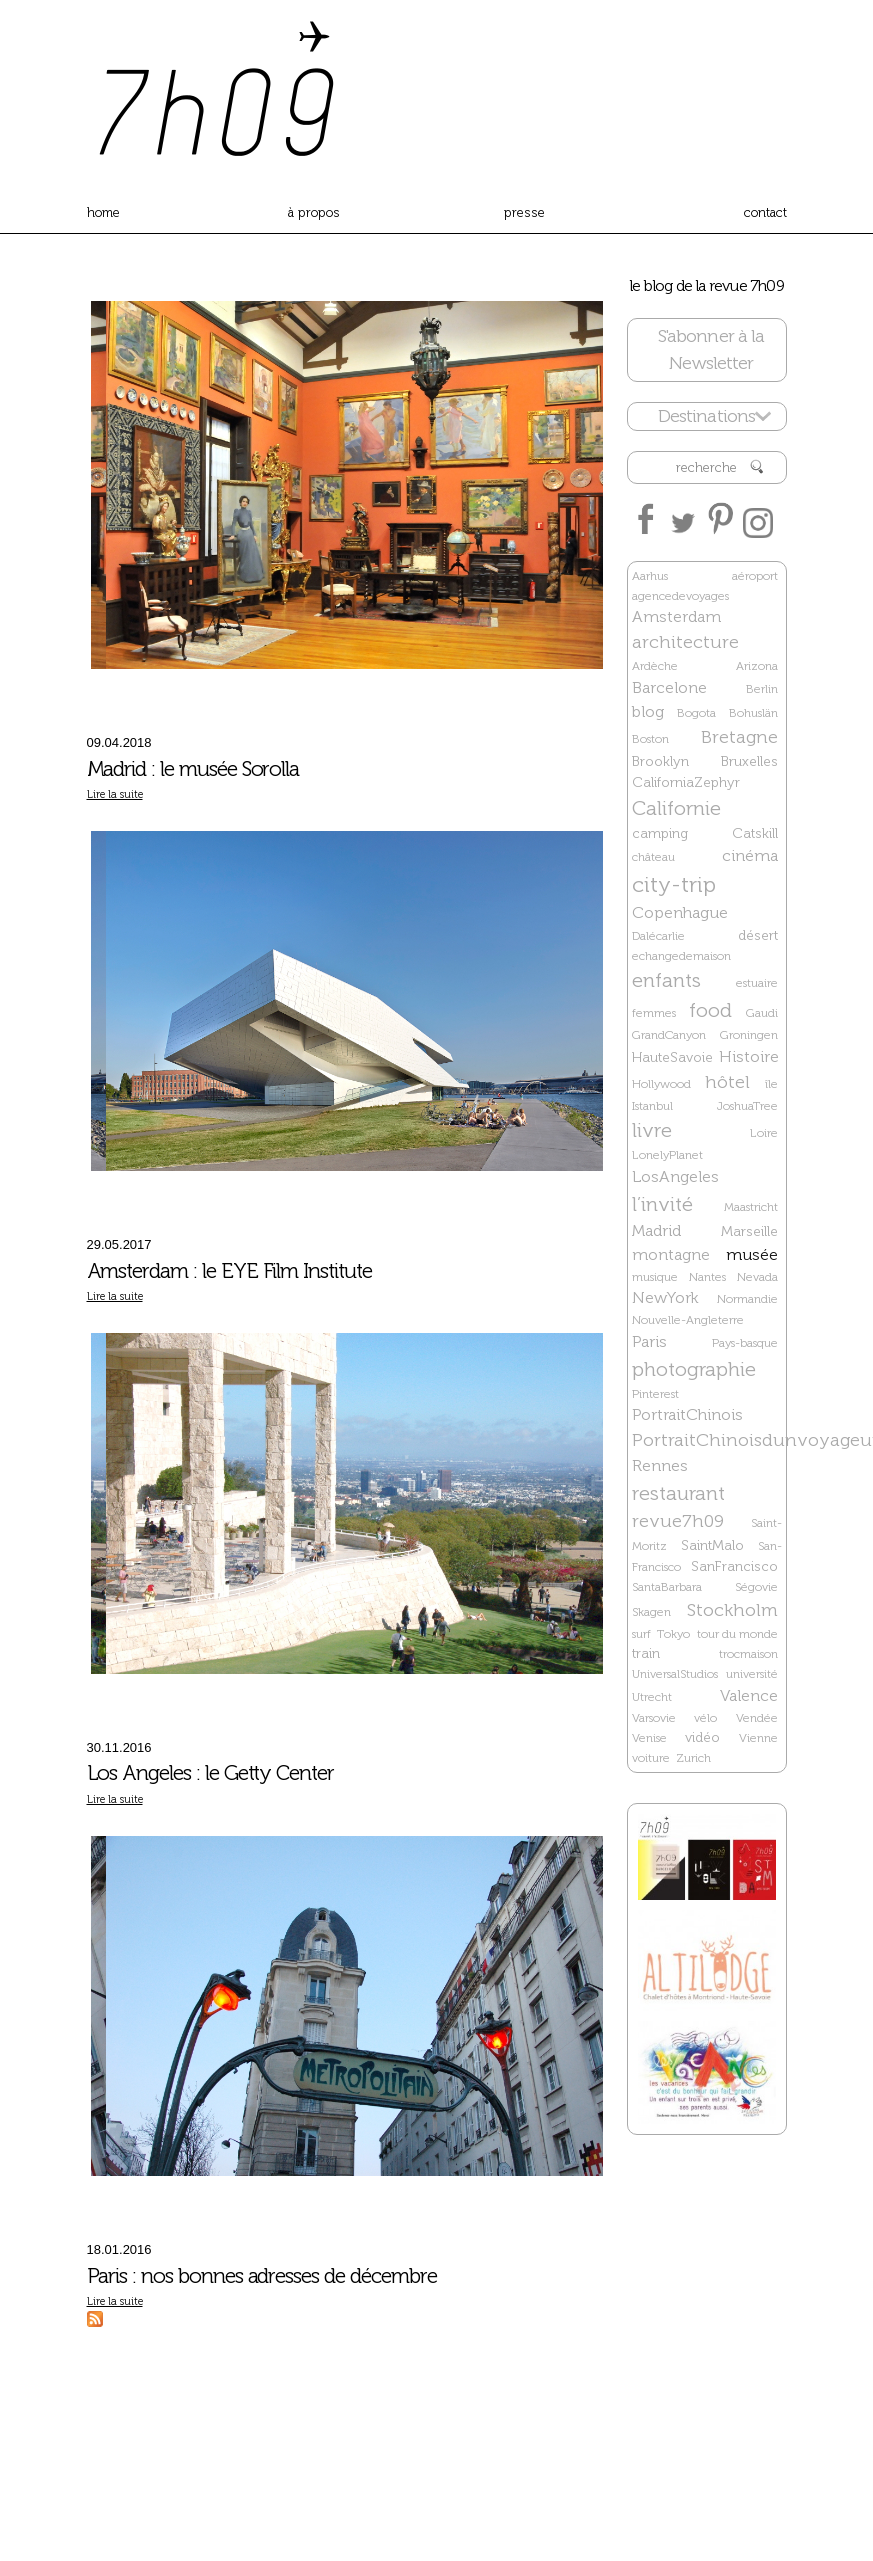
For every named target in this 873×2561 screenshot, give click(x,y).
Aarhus (650, 576)
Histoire (749, 1056)
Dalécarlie (658, 936)
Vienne (758, 1738)
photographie (694, 1369)
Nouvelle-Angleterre (688, 1320)
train (646, 1653)
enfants (666, 980)
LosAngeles (675, 1176)
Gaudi (762, 1013)
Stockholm (732, 1610)
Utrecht (652, 1697)
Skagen (651, 1612)
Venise (649, 1738)
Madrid (656, 1230)
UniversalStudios (675, 1674)
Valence (749, 1695)
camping (660, 833)
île (771, 1084)
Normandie (747, 1299)
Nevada (757, 1277)
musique (655, 1277)
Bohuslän (753, 713)
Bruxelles (749, 761)
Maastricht (751, 1207)
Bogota (696, 713)
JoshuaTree (747, 1106)
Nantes (707, 1277)
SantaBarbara (667, 1587)
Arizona (757, 666)
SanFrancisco (734, 1566)
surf (641, 1634)
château (653, 857)
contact (765, 212)
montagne (671, 1254)
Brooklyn (660, 761)
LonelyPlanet (667, 1155)
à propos (314, 212)
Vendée (757, 1718)
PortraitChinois (687, 1414)
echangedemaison (681, 956)
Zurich (693, 1758)
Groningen (749, 1035)
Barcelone (669, 687)
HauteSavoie (672, 1057)
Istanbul (652, 1106)
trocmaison (748, 1654)
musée (752, 1254)
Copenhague (680, 912)
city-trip (674, 884)
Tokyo (673, 1634)
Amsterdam (676, 616)
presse (524, 212)
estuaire (757, 983)
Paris (649, 1341)
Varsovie (654, 1718)
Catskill (755, 833)
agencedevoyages (680, 596)
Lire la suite (115, 794)
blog (648, 711)
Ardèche (655, 666)
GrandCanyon (669, 1035)
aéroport (755, 576)
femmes (654, 1013)
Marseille (749, 1231)
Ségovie (756, 1587)
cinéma (750, 855)
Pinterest (655, 1394)
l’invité (662, 1204)
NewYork (665, 1297)
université (752, 1674)
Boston (650, 739)
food (710, 1010)
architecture (685, 642)
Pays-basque (745, 1343)
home (103, 212)
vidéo (702, 1737)
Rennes (660, 1465)
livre (652, 1130)
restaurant (678, 1493)
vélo (705, 1718)
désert (758, 935)
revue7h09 (678, 1521)
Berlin (762, 689)
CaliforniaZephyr (686, 782)
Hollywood (661, 1084)
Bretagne (739, 737)
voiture (651, 1758)
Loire (764, 1133)
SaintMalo (712, 1545)
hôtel (727, 1082)
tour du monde (737, 1634)
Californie (676, 808)
